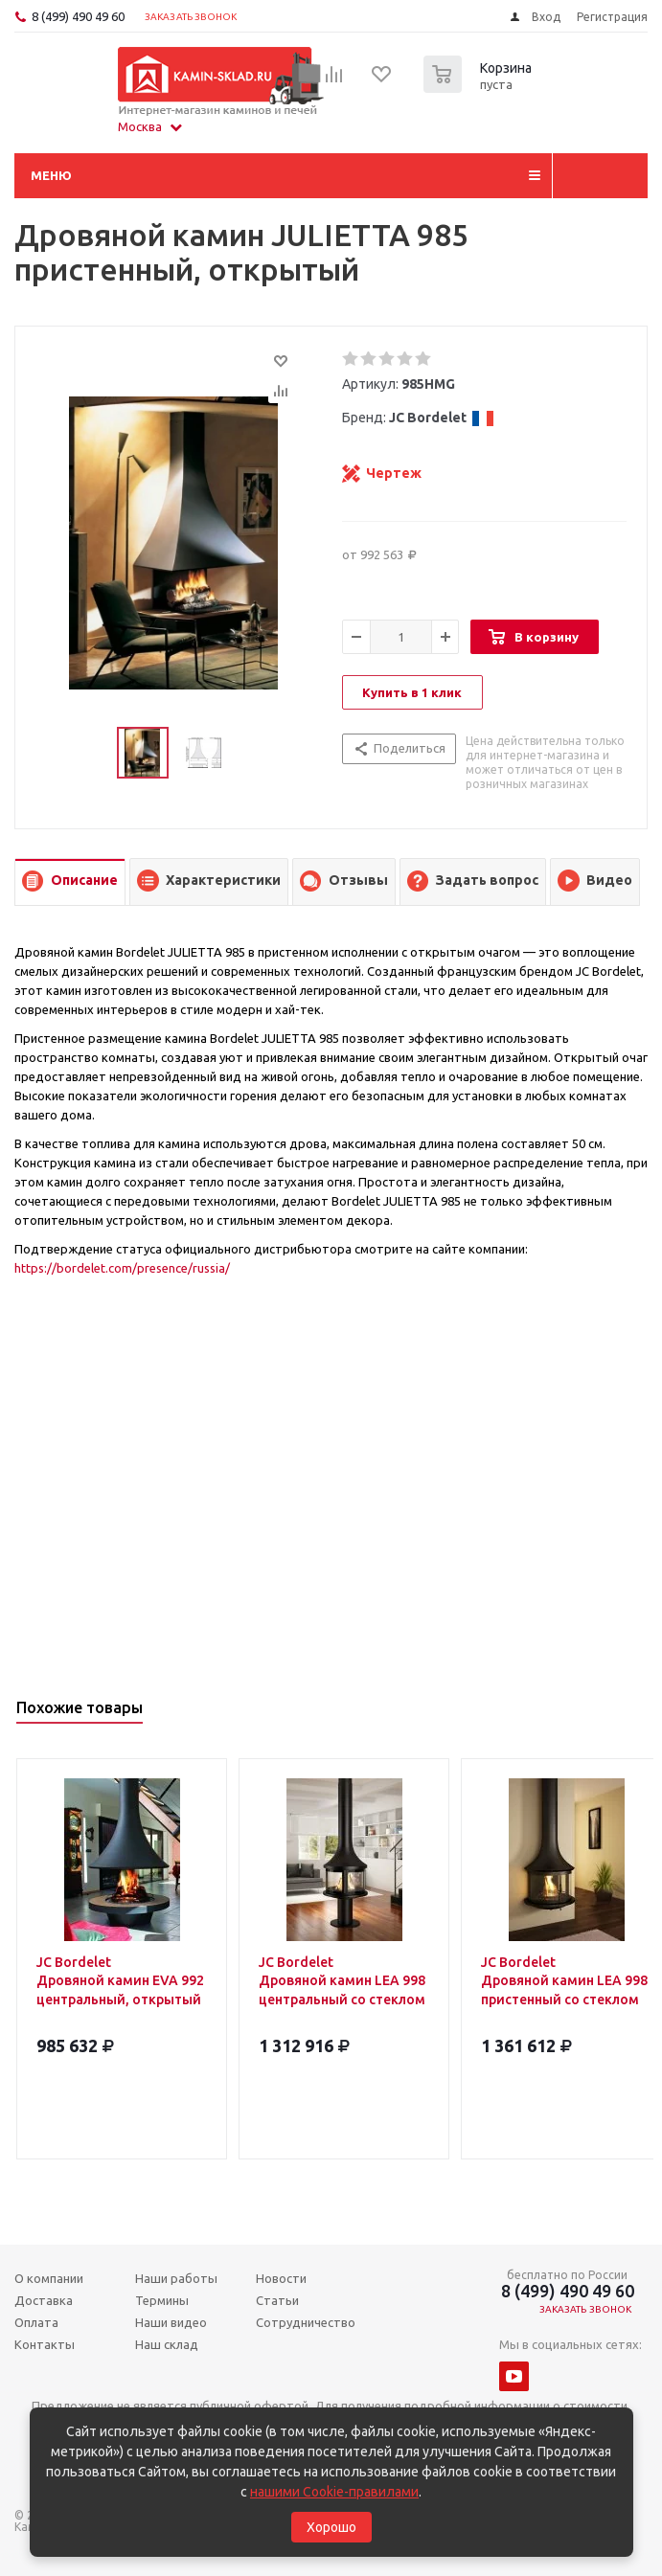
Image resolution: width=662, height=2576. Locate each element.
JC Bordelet (441, 417)
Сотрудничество (305, 2322)
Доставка (43, 2300)
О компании (48, 2278)
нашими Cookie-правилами (334, 2491)
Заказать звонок (191, 16)
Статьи (277, 2300)
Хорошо (331, 2527)
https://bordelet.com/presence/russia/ (122, 1268)
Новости (281, 2278)
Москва (150, 126)
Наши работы (176, 2278)
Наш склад (166, 2344)
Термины (162, 2300)
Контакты (44, 2344)
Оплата (36, 2322)
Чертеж (394, 473)
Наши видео (171, 2322)
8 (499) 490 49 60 (78, 16)
